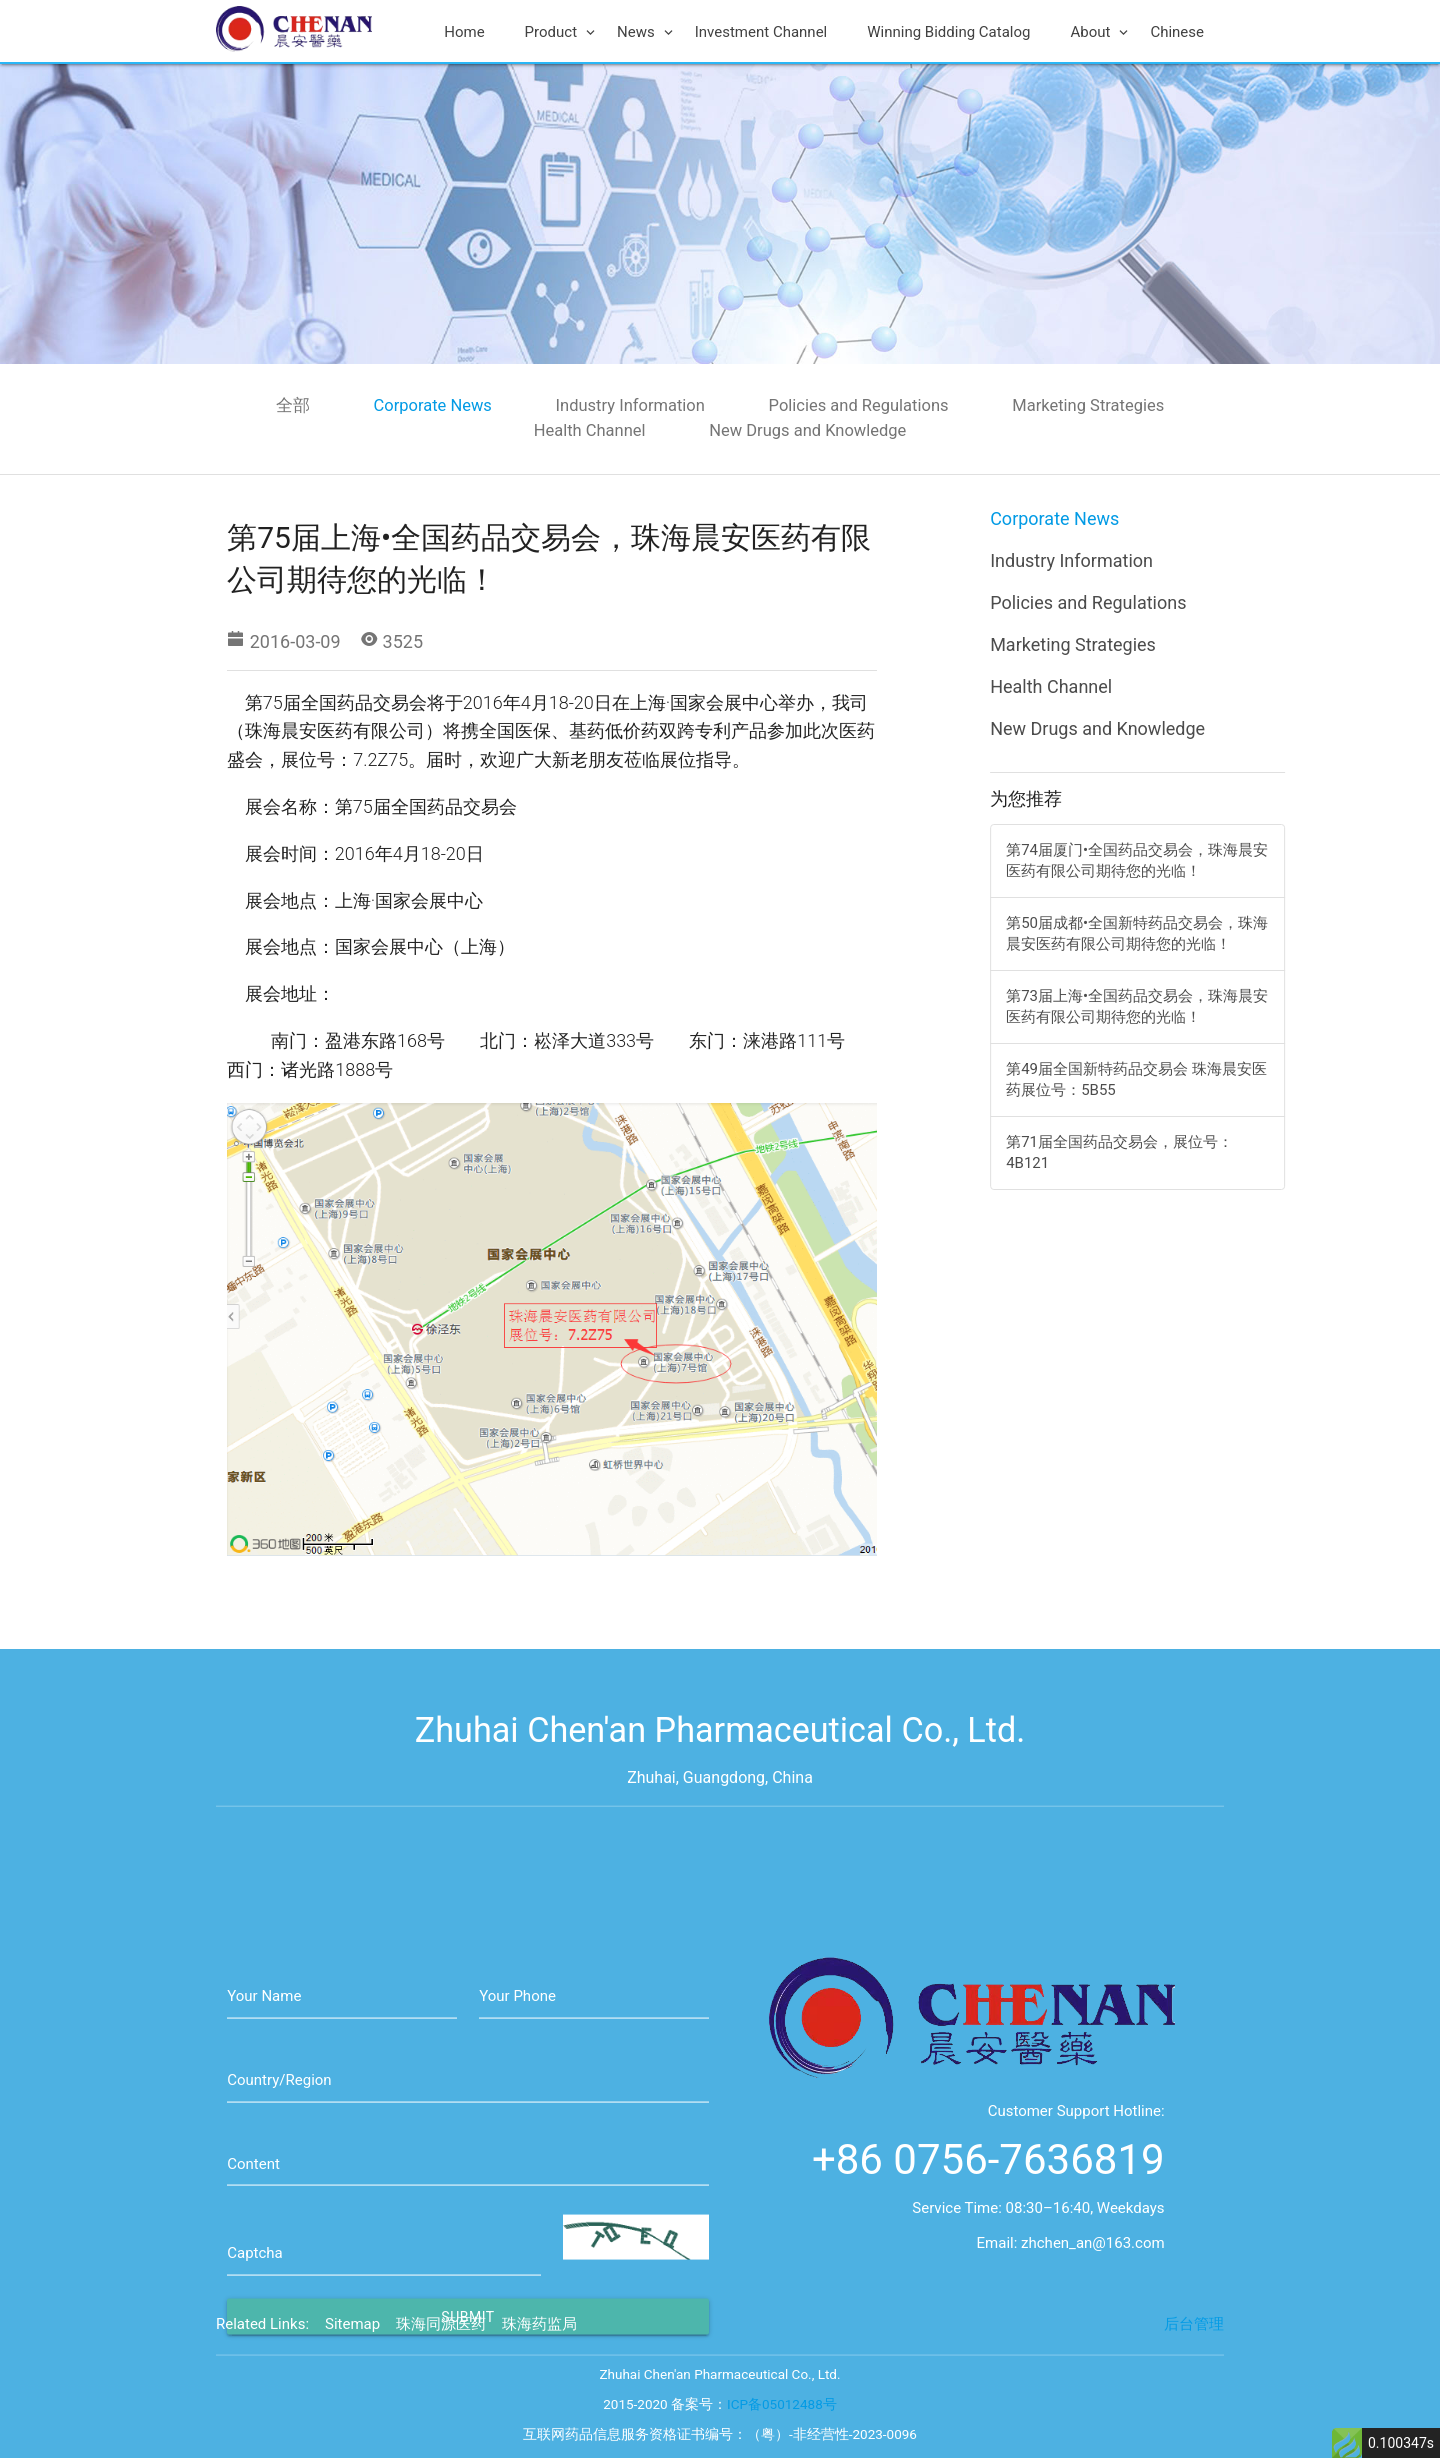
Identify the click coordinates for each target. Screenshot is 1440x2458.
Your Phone (517, 2079)
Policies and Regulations (859, 405)
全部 (293, 405)
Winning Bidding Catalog (948, 32)
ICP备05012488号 (782, 2430)
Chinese (1177, 32)
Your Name (264, 2079)
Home (464, 32)
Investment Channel (761, 32)
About (1100, 32)
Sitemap (352, 2351)
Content (253, 2247)
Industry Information (630, 405)
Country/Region (279, 2163)
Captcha (255, 2336)
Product (561, 32)
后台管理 (1194, 2351)
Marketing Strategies (1088, 405)
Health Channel (590, 430)
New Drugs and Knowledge (807, 430)
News (646, 32)
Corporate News (433, 405)
